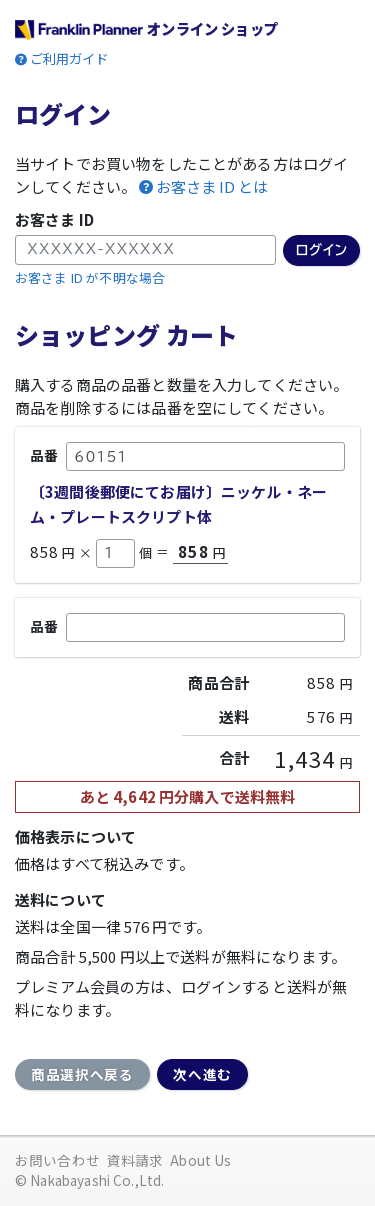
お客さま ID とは (212, 187)
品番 (44, 455)
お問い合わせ (57, 1160)
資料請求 (135, 1160)
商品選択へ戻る (82, 1074)
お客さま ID (54, 219)
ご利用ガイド (69, 58)
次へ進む (202, 1074)
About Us (200, 1160)
